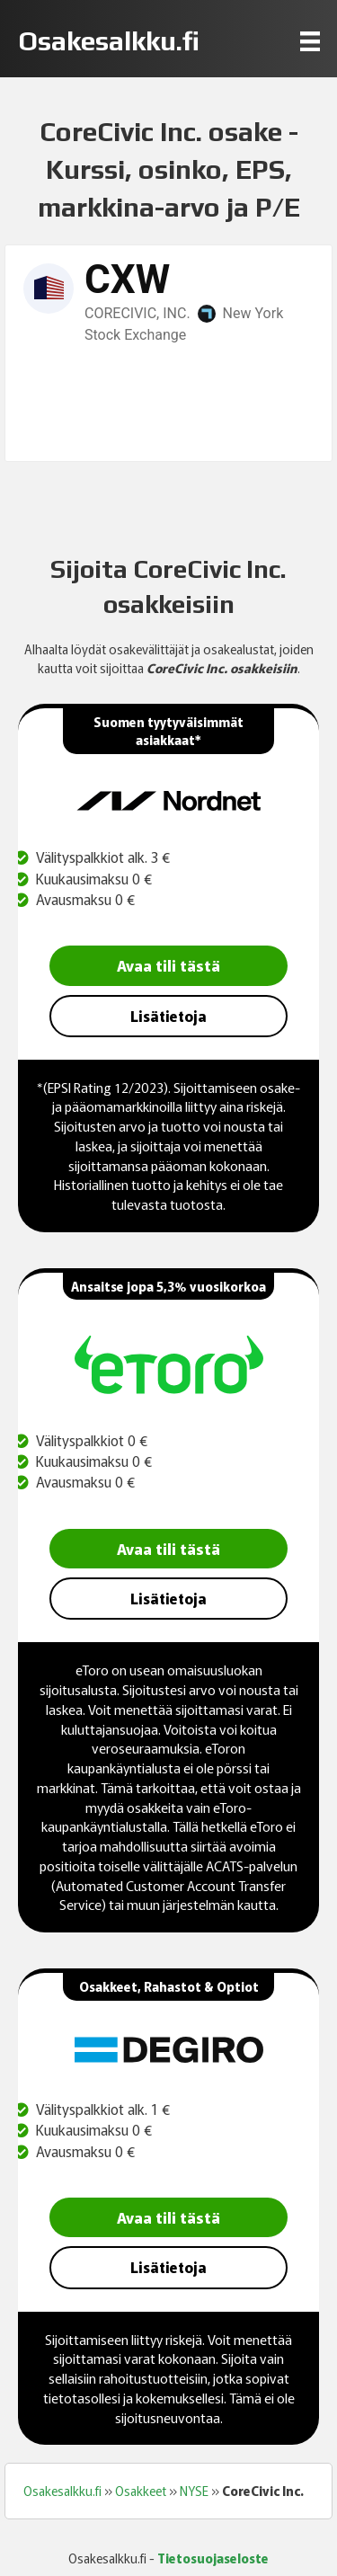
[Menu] (310, 41)
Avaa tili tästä (168, 965)
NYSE (194, 2491)
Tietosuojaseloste (213, 2558)
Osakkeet (140, 2491)
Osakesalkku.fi (62, 2491)
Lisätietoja (168, 1015)
